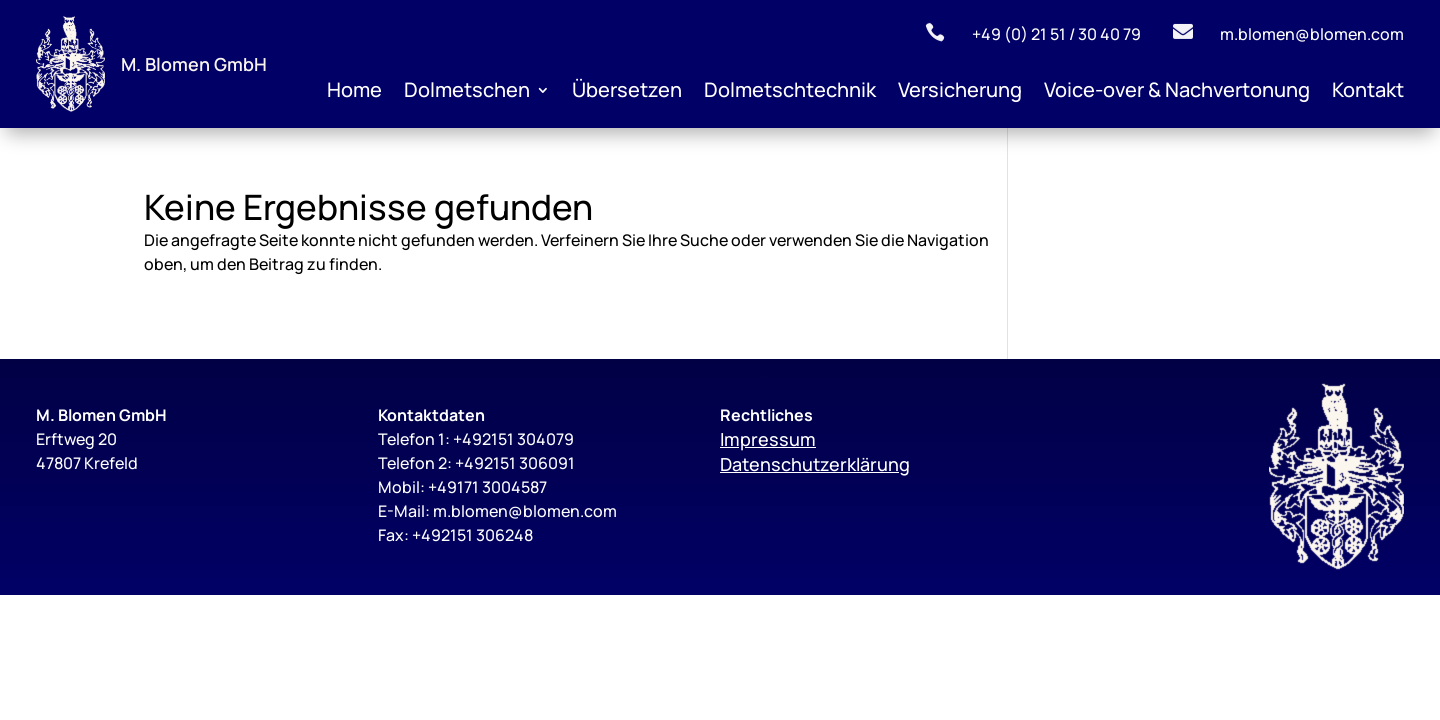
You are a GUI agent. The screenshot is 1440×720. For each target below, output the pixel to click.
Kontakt (1368, 93)
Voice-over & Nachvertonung (1177, 93)
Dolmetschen (467, 93)
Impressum (768, 439)
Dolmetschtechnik (790, 93)
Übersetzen (627, 93)
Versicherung (960, 93)
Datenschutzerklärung (815, 464)
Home (354, 93)
